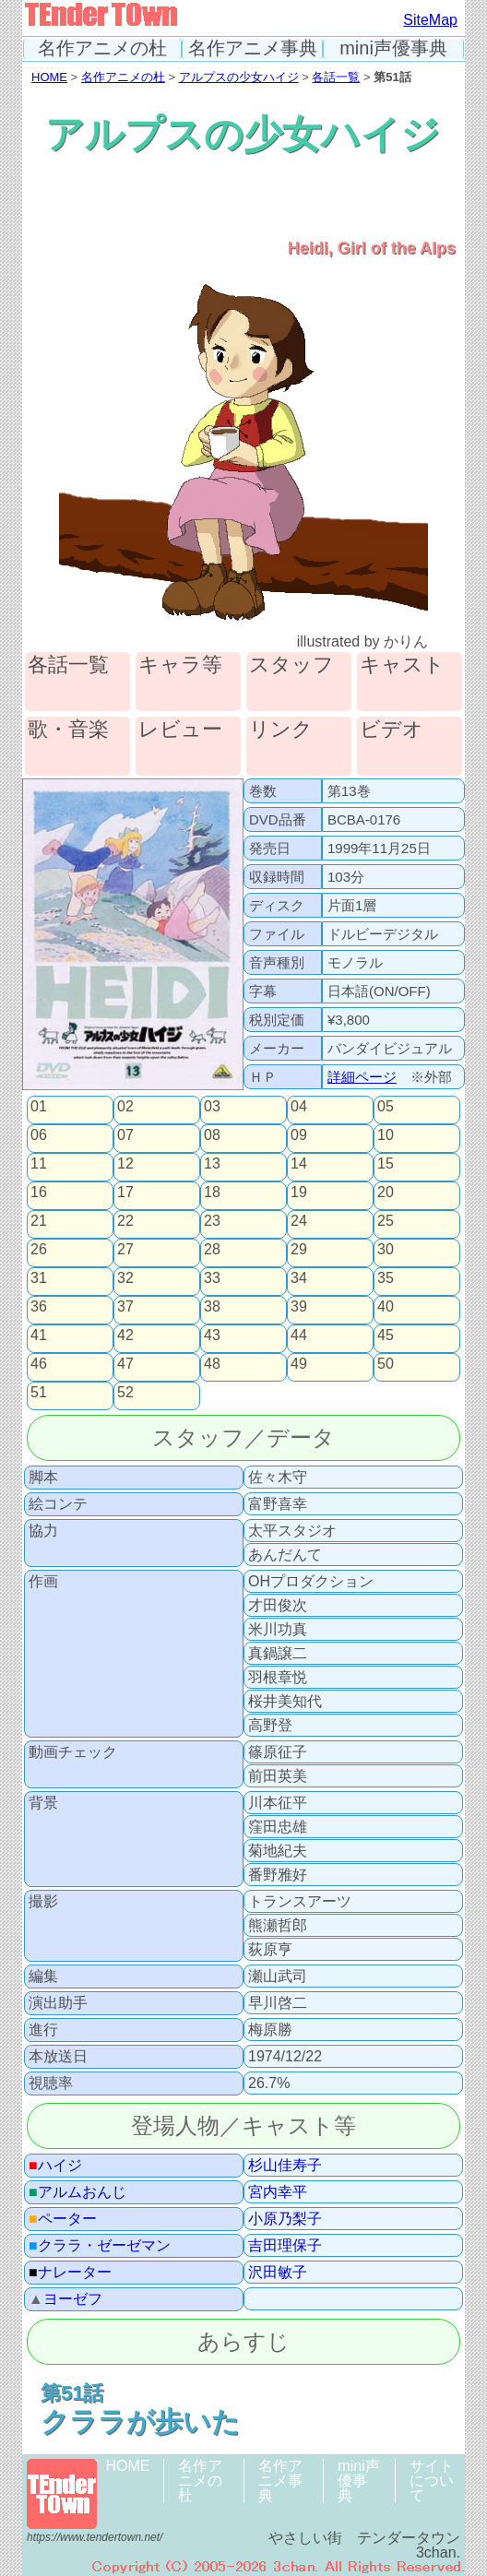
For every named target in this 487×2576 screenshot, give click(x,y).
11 (38, 1164)
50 (385, 1364)
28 (212, 1249)
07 (125, 1135)
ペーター (63, 2219)
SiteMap (430, 20)
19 (299, 1192)
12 (125, 1164)
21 (38, 1221)
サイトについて (432, 2480)
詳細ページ (362, 1077)
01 (38, 1106)
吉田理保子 (285, 2245)
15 (385, 1164)
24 (299, 1221)
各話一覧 (336, 77)
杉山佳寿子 (285, 2165)
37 (125, 1307)
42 (125, 1335)
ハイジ (55, 2165)
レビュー (180, 730)
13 (212, 1164)
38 (212, 1307)
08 (212, 1135)
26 (38, 1249)
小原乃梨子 (285, 2219)
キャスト (402, 665)
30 (385, 1249)
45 (385, 1335)
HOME (49, 77)
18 (212, 1192)
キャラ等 (180, 665)
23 (212, 1221)
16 (38, 1192)
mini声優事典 (393, 48)
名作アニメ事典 (252, 48)
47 (125, 1364)
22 (125, 1221)
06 (38, 1135)
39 (299, 1307)
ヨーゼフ (65, 2299)
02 (125, 1106)
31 (38, 1278)
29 (299, 1249)
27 (125, 1249)
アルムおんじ (77, 2192)
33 (212, 1278)
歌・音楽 (68, 730)
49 (299, 1364)
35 (385, 1278)
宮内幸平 (277, 2192)
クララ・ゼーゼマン (100, 2245)
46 (38, 1364)
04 (299, 1106)
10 (385, 1135)
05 (385, 1106)
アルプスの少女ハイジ (239, 77)
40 (385, 1307)
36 (38, 1307)
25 (385, 1221)
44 (299, 1335)
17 (125, 1192)
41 (38, 1335)
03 (212, 1106)
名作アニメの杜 (102, 48)
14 (299, 1164)
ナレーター (70, 2272)
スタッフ (291, 665)
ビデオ (391, 730)
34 (299, 1278)
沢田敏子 (277, 2272)
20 (385, 1192)
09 (299, 1135)
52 (125, 1392)
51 (38, 1392)
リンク (281, 730)
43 (212, 1335)
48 (212, 1364)
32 (125, 1278)
